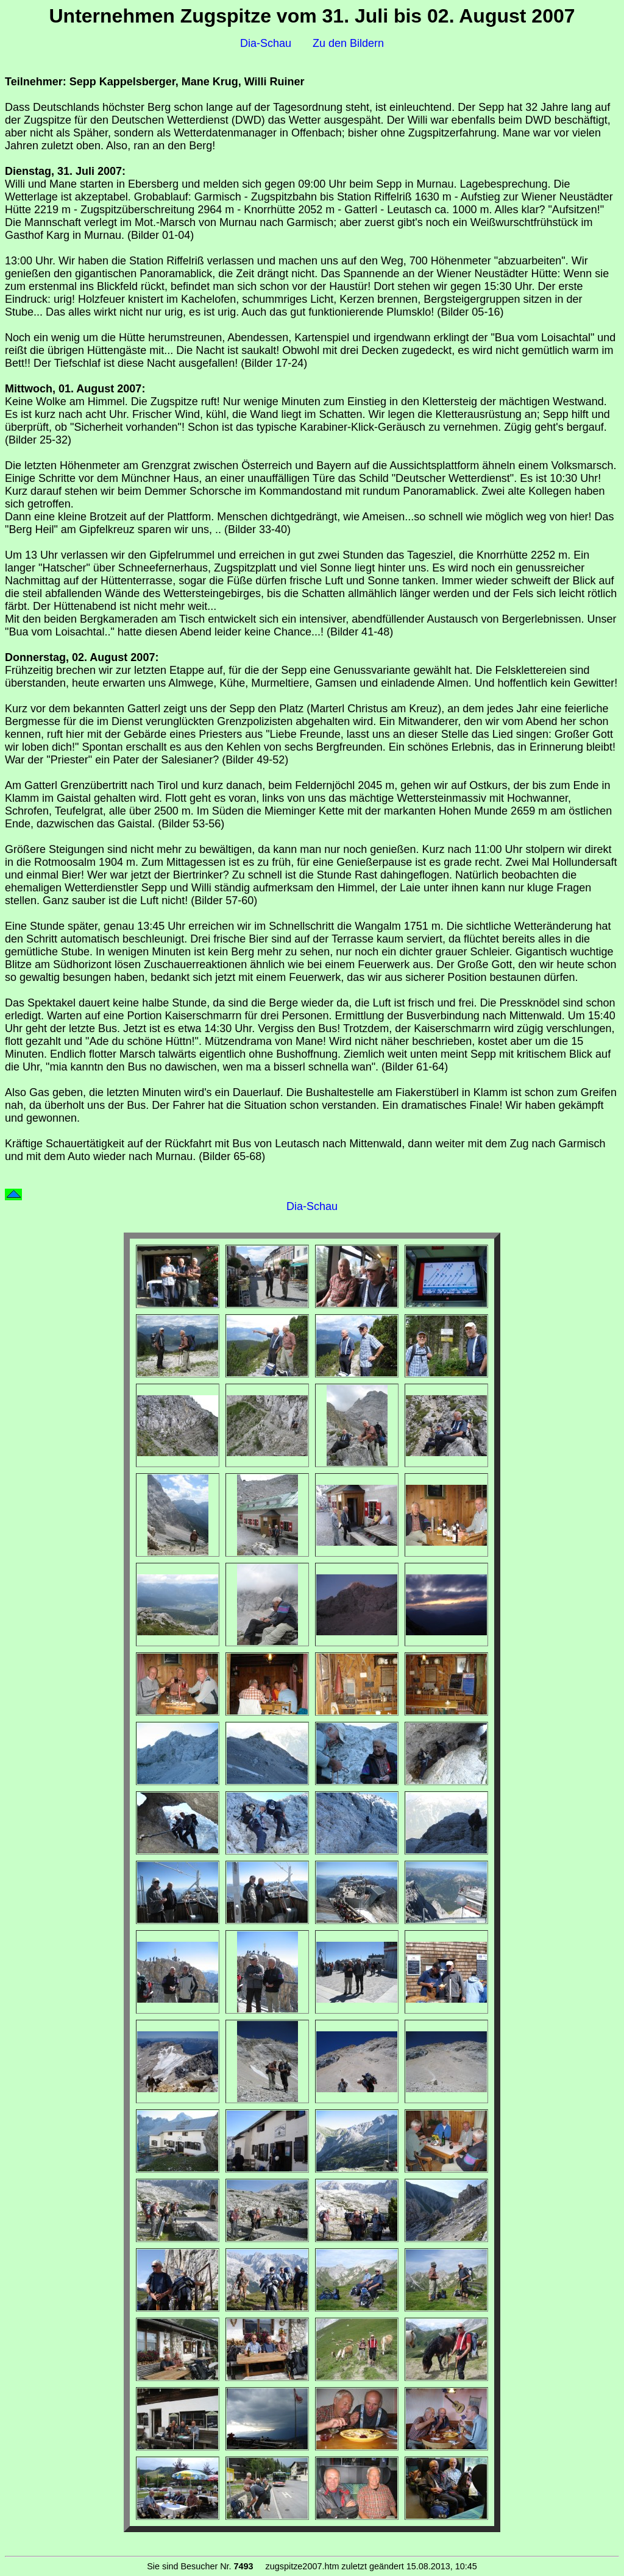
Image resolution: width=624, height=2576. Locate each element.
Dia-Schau (265, 43)
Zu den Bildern (348, 43)
